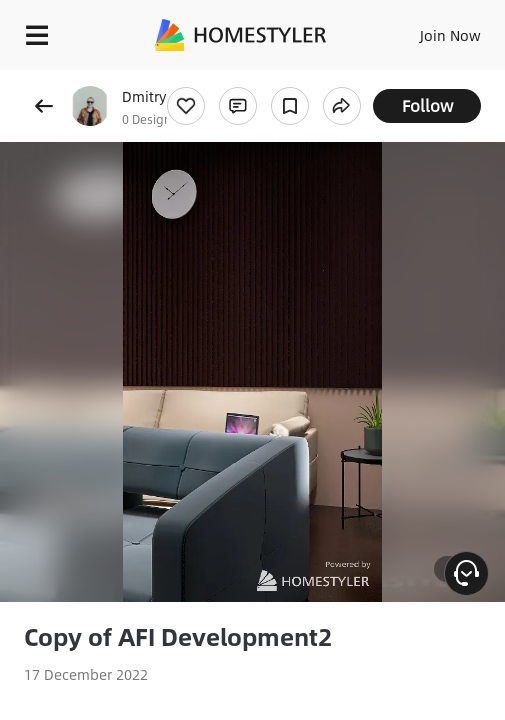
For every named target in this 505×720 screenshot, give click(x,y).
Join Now (450, 35)
